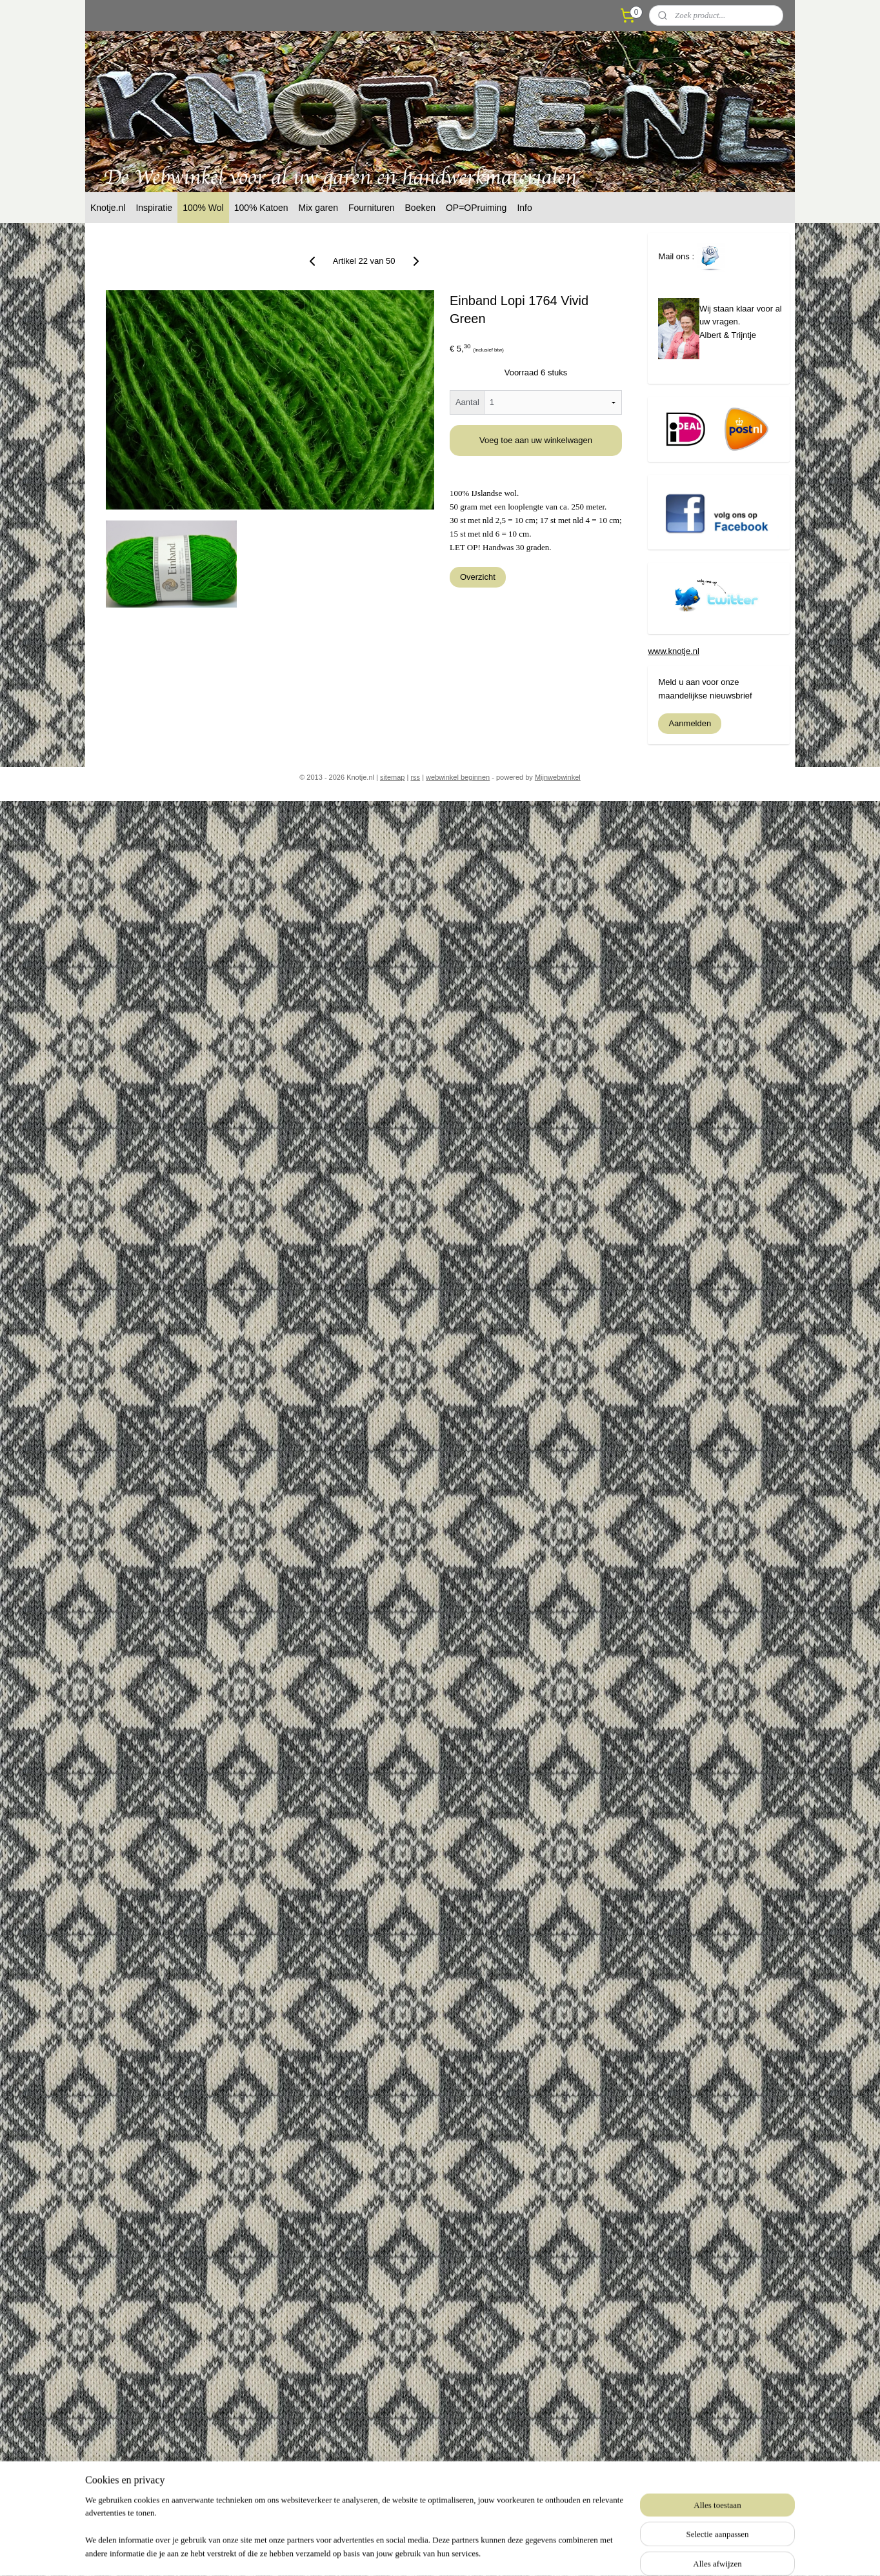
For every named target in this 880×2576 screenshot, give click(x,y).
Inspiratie (153, 208)
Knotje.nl (107, 208)
